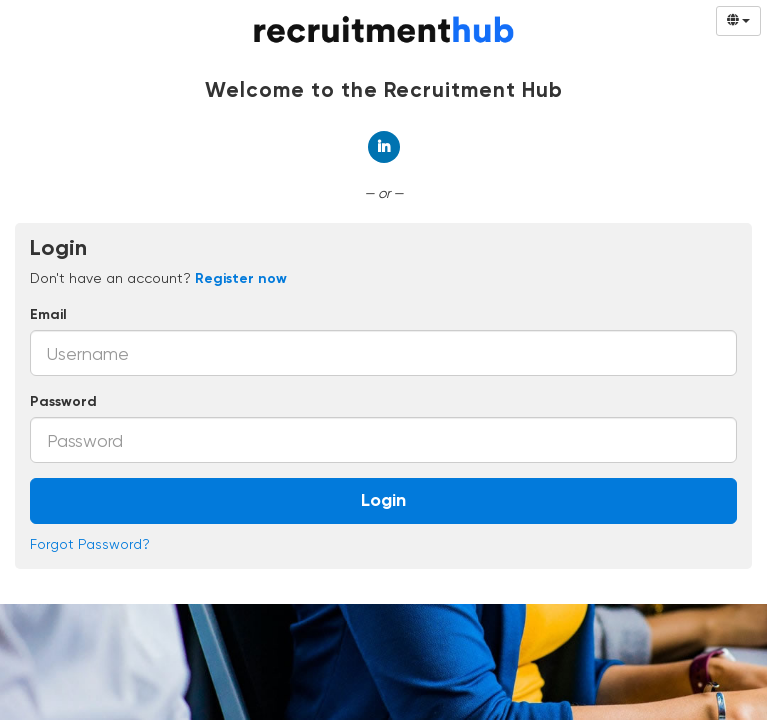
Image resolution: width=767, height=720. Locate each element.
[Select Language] (738, 21)
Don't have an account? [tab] (158, 278)
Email (48, 315)
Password (63, 402)
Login (383, 501)
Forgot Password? (90, 544)
